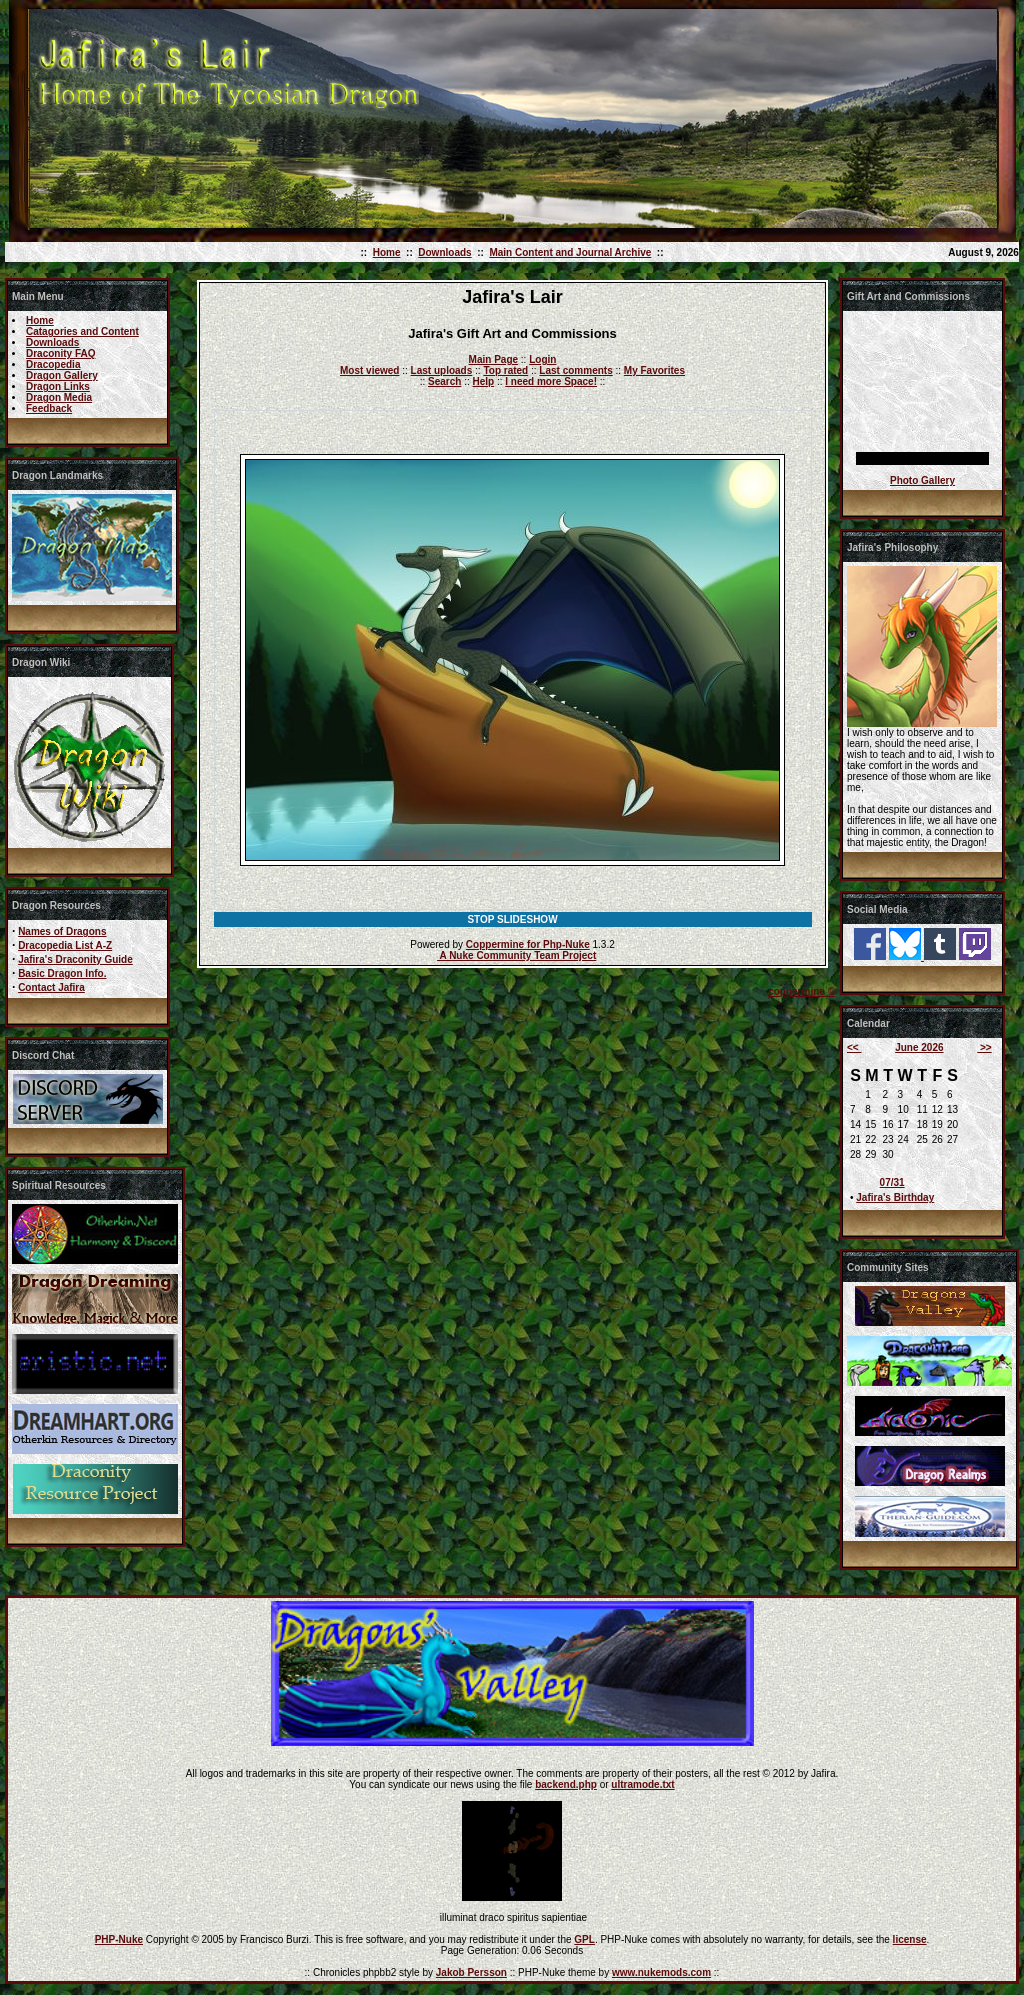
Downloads (444, 252)
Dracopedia (53, 364)
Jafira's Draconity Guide (75, 959)
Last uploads (442, 370)
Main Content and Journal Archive (570, 252)
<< (854, 1047)
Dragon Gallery (62, 375)
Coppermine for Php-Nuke (528, 944)
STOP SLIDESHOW (512, 919)
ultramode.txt (642, 1784)
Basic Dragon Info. (62, 973)
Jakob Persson (471, 1972)
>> (984, 1047)
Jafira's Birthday (895, 1197)
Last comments (575, 370)
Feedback (49, 408)
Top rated (505, 370)
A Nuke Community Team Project (516, 955)
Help (483, 381)
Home (387, 252)
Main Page (493, 359)
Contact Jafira (51, 987)
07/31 (892, 1182)
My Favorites (654, 370)
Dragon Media (59, 397)
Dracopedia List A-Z (65, 945)
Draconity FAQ (60, 353)
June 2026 (919, 1047)
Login (542, 359)
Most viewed (369, 370)
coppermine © (801, 991)
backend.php (566, 1784)
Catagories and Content (82, 331)
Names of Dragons (62, 931)
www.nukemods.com (661, 1972)
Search (444, 381)
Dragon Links (58, 386)
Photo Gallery (922, 480)
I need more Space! (551, 381)
